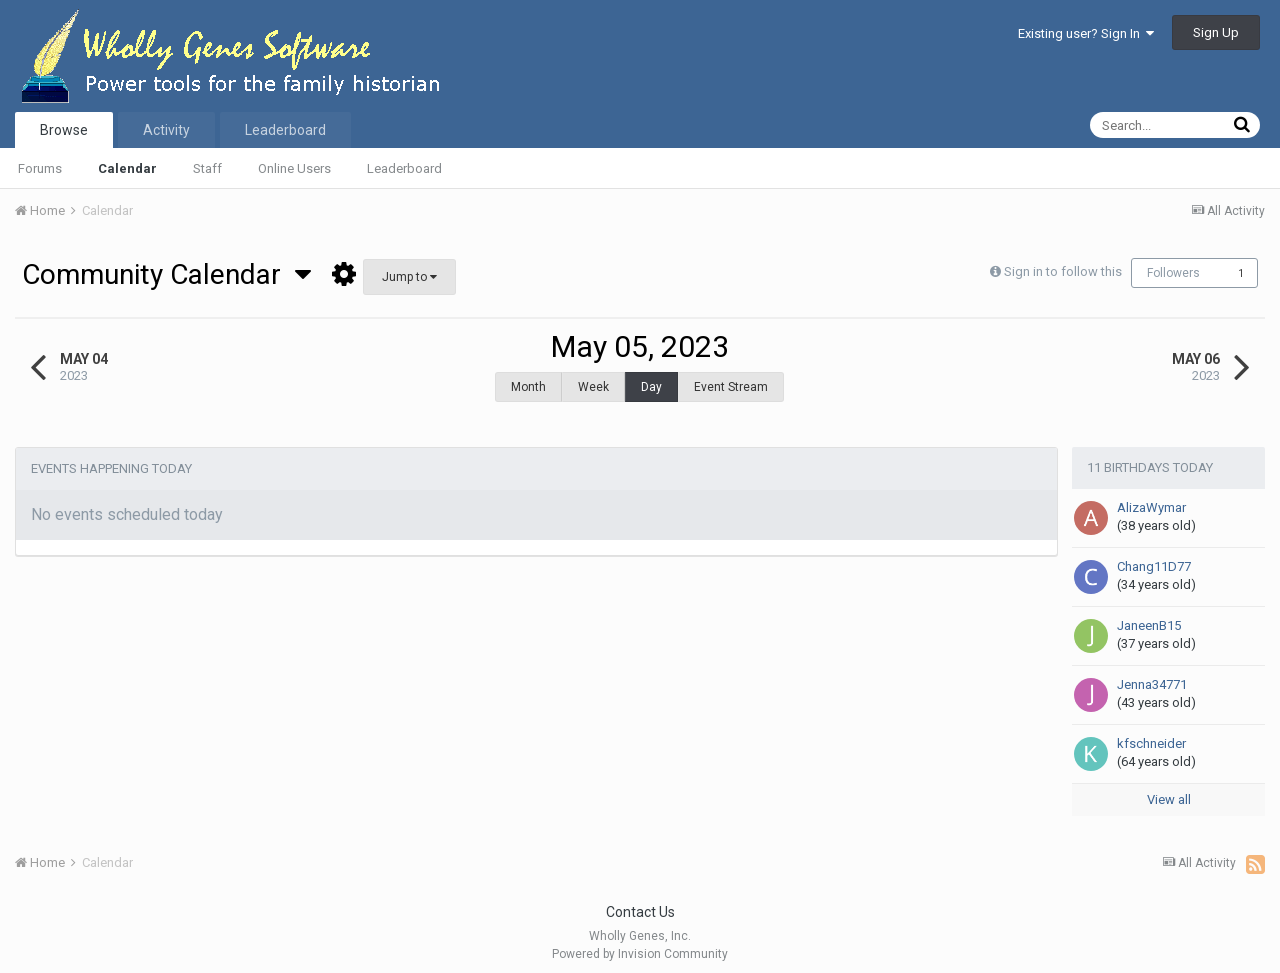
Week (593, 387)
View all (1169, 789)
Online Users (294, 168)
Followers (1173, 273)
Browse (64, 130)
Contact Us (640, 902)
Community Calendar (166, 274)
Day (651, 387)
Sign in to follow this (1063, 271)
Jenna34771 (1152, 674)
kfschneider (1151, 733)
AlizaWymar (1151, 497)
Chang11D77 (1154, 556)
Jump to (409, 277)
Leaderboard (404, 168)
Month (528, 387)
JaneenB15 (1149, 615)
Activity (166, 130)
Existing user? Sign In (1086, 33)
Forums (40, 168)
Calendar (127, 168)
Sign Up (1216, 32)
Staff (207, 168)
